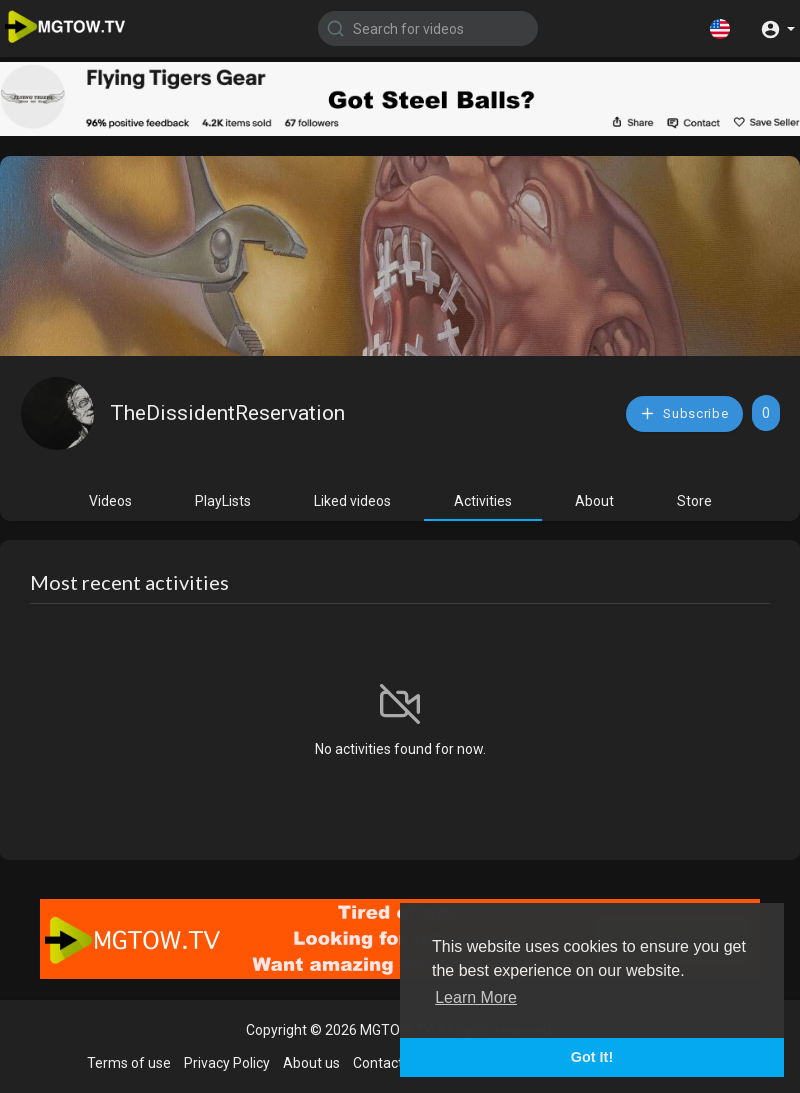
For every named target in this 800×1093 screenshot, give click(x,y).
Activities (483, 501)
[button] (720, 28)
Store (694, 501)
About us (311, 1063)
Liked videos (352, 501)
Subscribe (684, 413)
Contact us (387, 1063)
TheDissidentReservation (227, 413)
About (594, 501)
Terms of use (129, 1063)
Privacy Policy (227, 1063)
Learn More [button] (476, 997)
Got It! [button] (592, 1057)
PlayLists (223, 501)
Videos (110, 501)
